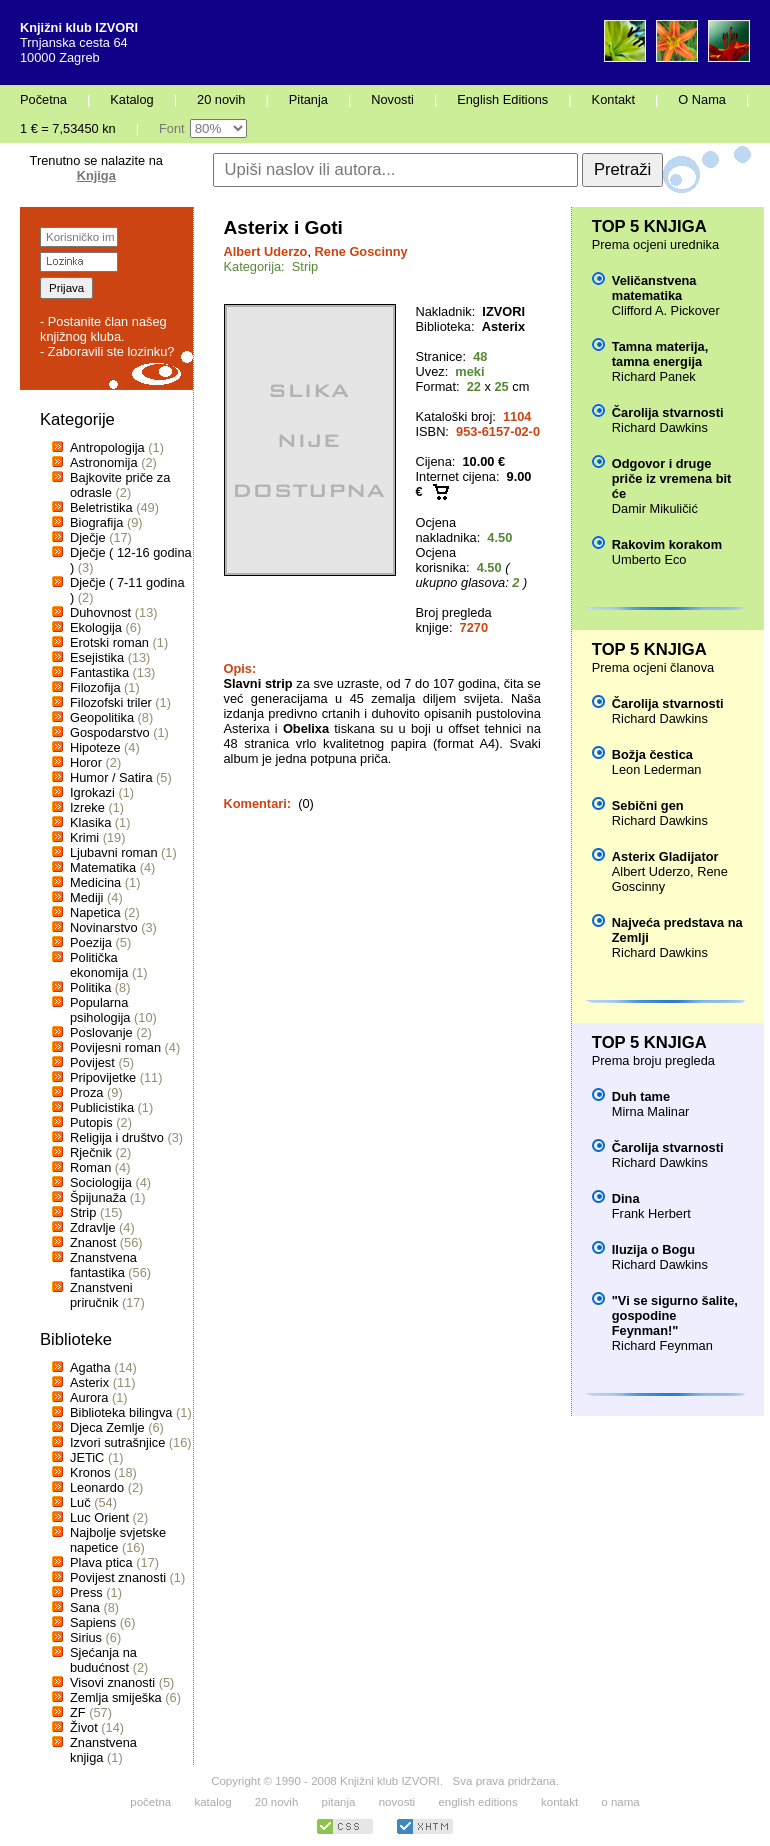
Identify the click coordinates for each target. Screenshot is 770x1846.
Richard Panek (654, 376)
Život (84, 1727)
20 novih (221, 99)
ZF (78, 1712)
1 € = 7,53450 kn (68, 128)
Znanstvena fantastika (103, 1265)
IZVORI (503, 311)
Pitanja (308, 99)
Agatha (90, 1367)
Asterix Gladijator (665, 856)
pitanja (339, 1802)
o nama (620, 1802)
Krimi (84, 837)
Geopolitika (102, 717)
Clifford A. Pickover (666, 310)
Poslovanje (101, 1032)
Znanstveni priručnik (101, 1295)
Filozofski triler (111, 702)
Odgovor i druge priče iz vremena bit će (671, 478)
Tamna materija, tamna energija (660, 354)
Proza (86, 1092)
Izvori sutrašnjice (117, 1442)
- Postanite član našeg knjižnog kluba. (103, 329)
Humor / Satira (111, 777)
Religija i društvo (117, 1137)
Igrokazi (92, 792)
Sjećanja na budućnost (103, 1660)
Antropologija (107, 447)
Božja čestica (652, 754)
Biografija (96, 522)
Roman (90, 1167)
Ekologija (96, 627)
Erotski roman (109, 642)
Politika (90, 987)
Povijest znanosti (118, 1577)
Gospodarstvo (110, 732)
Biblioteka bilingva (121, 1412)
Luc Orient (99, 1517)
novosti (397, 1802)
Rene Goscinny (361, 251)
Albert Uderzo (266, 251)
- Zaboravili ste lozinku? (107, 351)
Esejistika (97, 657)
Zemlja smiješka (116, 1697)
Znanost (93, 1242)
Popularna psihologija (100, 1010)
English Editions (502, 99)
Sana (85, 1607)
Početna (43, 99)
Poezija (91, 942)
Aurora (89, 1397)
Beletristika (101, 507)
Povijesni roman (115, 1047)
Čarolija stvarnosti (668, 412)
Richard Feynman (662, 1345)
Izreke (87, 807)
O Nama (702, 99)
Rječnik (91, 1152)
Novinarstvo (104, 927)
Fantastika (99, 672)
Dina (626, 1198)
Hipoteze (95, 747)
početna (150, 1802)
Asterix (89, 1382)
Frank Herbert (651, 1213)
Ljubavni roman (114, 852)
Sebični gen (648, 805)
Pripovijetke (103, 1077)
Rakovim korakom (667, 544)
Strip (83, 1212)
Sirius (86, 1637)
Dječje (88, 537)
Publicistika (102, 1107)
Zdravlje (93, 1227)
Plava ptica (101, 1562)
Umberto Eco (649, 559)
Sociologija (101, 1182)
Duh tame (641, 1096)
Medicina (95, 882)
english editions (477, 1802)
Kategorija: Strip (271, 266)
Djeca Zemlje (107, 1427)
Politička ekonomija (99, 965)
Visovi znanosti (112, 1682)
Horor (86, 762)
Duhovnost (100, 612)
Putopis (91, 1122)
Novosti (392, 99)
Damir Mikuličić (655, 508)
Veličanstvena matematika (654, 288)
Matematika (103, 867)
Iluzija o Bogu (653, 1249)
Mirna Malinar (651, 1111)
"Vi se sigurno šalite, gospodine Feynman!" (675, 1315)
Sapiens (93, 1622)
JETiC (87, 1457)
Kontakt (613, 99)
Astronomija (104, 462)
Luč (80, 1502)
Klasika (90, 822)
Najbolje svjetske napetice (118, 1540)
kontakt (559, 1802)
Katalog (131, 99)
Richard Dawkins (660, 427)
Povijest (92, 1062)
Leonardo (97, 1487)
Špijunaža (98, 1197)
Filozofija (95, 687)
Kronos (90, 1472)
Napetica (95, 912)
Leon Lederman (657, 769)
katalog (212, 1802)
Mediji (86, 897)
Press (86, 1592)
